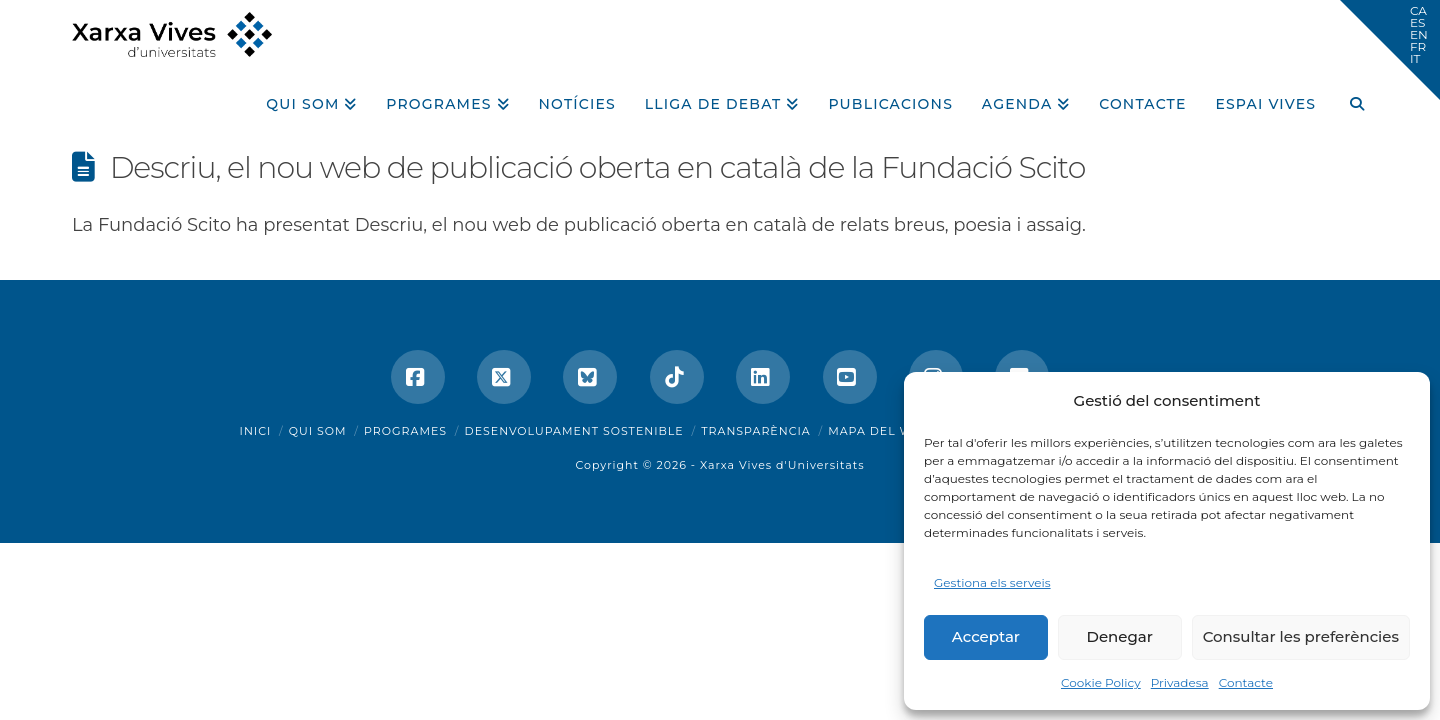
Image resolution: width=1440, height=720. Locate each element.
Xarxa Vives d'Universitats (782, 465)
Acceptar (986, 636)
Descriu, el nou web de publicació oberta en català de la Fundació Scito (598, 167)
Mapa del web (879, 431)
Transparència (755, 431)
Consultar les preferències (1301, 636)
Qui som (318, 431)
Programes (405, 431)
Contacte (1246, 682)
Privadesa (1180, 682)
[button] (1390, 50)
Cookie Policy (1101, 682)
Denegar (1120, 636)
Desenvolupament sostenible (574, 431)
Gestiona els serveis (992, 582)
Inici (256, 431)
